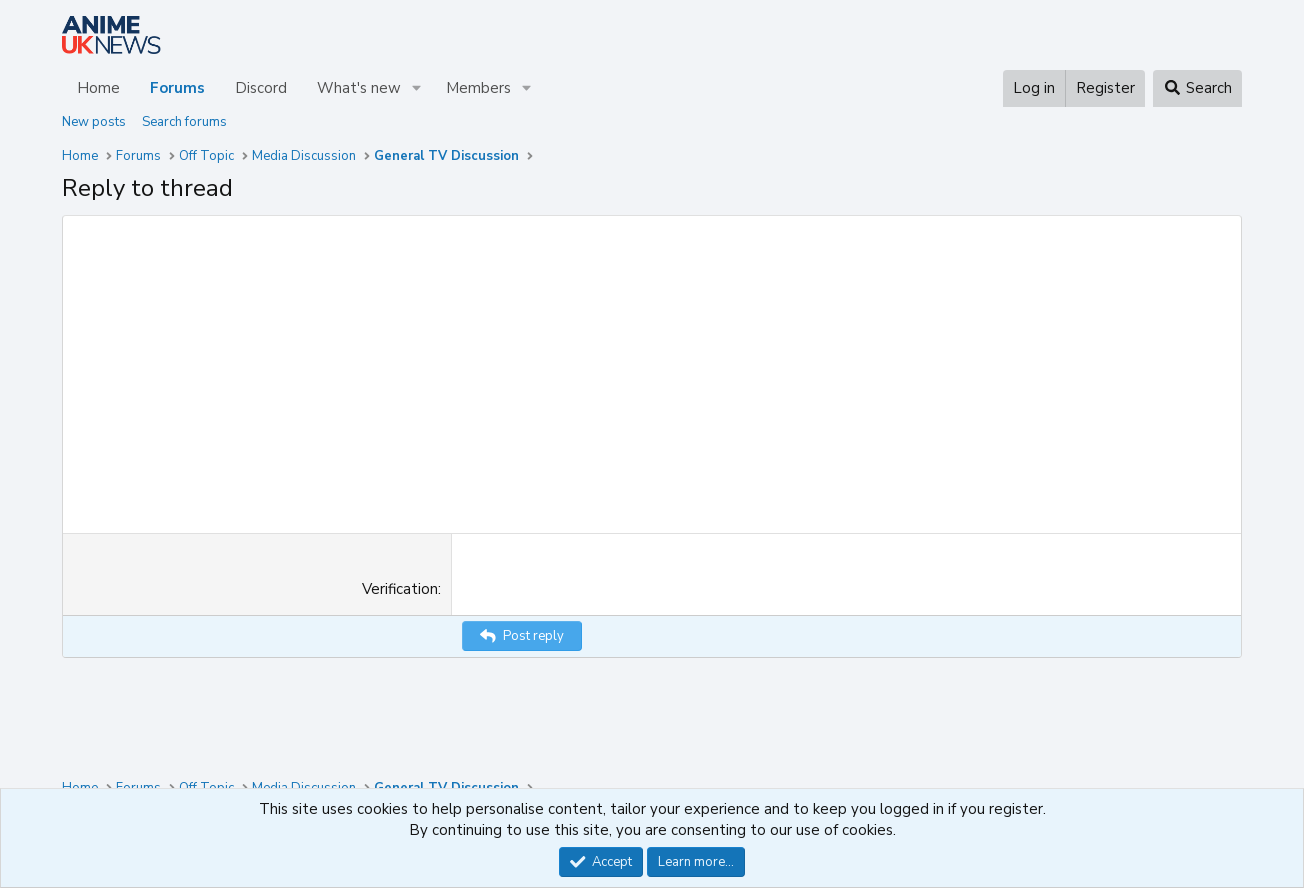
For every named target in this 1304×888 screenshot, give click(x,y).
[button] (417, 88)
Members (478, 88)
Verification (400, 589)
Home (98, 88)
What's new (359, 88)
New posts (94, 122)
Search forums (184, 122)
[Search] (1197, 88)
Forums (177, 88)
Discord (261, 88)
